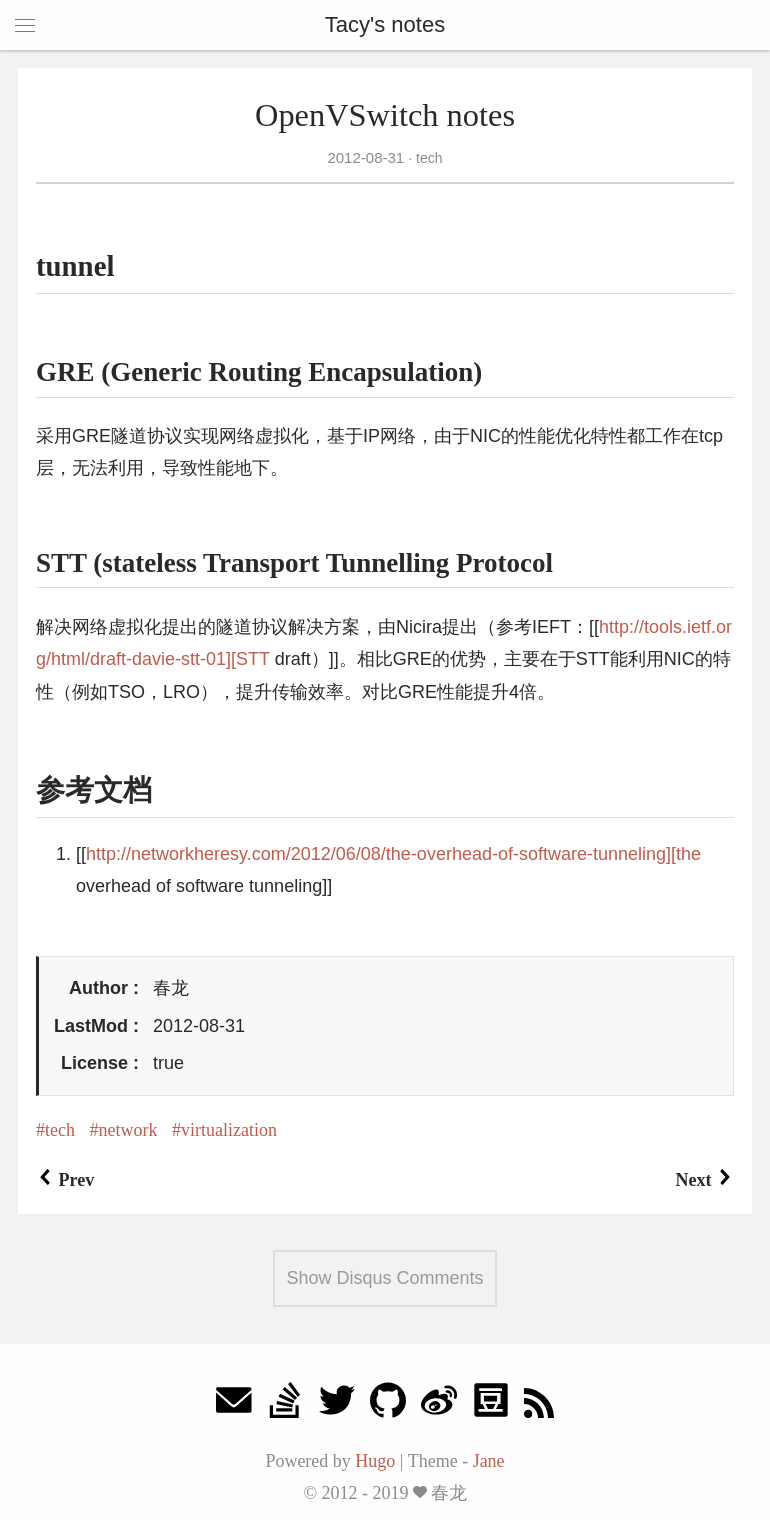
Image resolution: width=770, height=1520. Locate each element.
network (127, 1130)
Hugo (375, 1461)
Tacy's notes (385, 24)
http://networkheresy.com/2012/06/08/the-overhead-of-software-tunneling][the (393, 854)
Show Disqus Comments (384, 1278)
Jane (489, 1461)
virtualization (229, 1130)
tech (427, 158)
